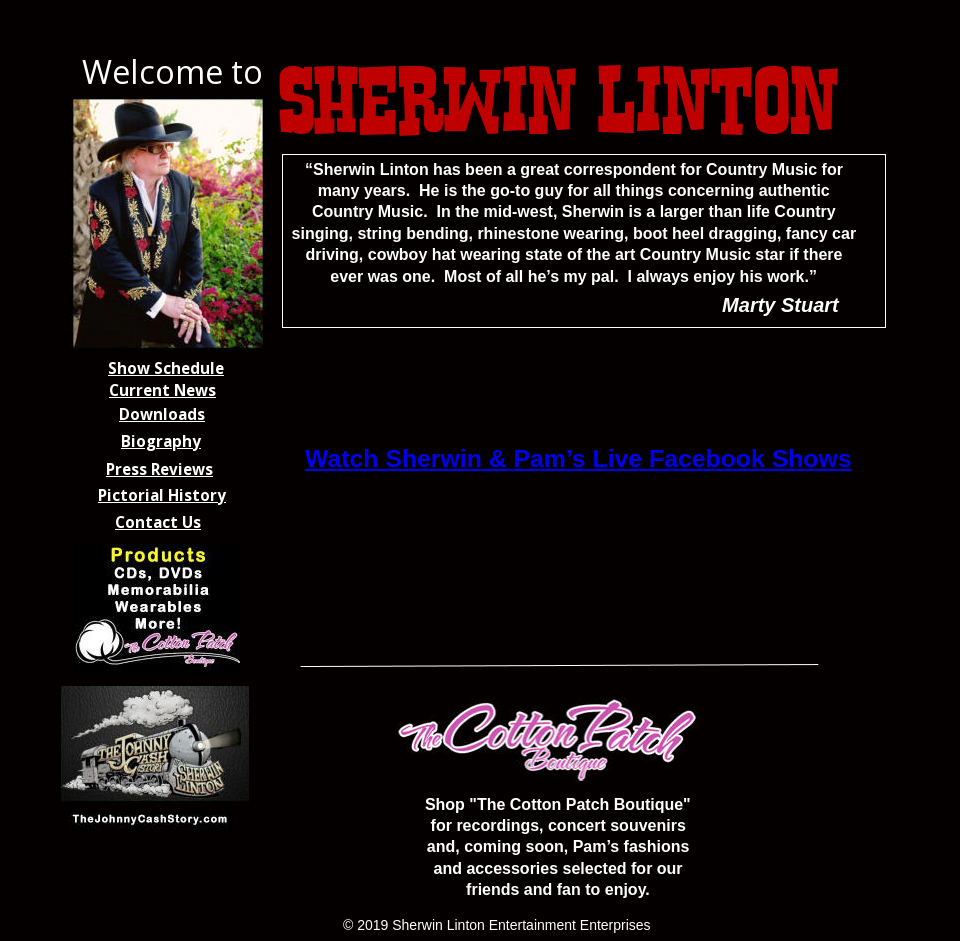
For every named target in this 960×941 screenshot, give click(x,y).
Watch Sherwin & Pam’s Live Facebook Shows (578, 458)
